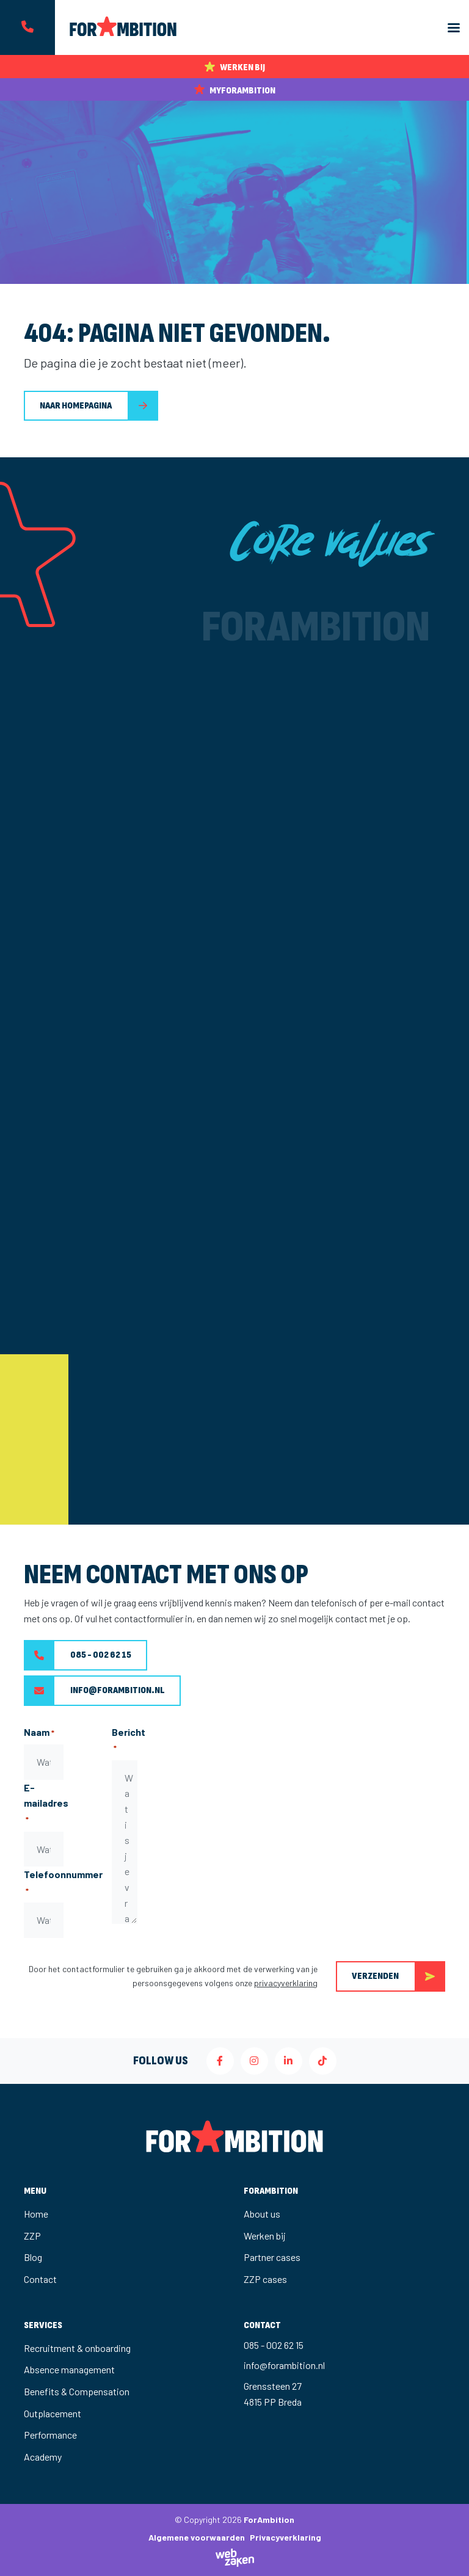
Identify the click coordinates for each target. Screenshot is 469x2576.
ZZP (32, 2235)
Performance (50, 2434)
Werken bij (265, 2235)
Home (36, 2213)
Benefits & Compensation (76, 2391)
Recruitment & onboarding (77, 2348)
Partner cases (272, 2257)
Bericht (128, 1740)
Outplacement (52, 2413)
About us (262, 2213)
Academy (43, 2456)
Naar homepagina (76, 406)
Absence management (69, 2369)
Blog (33, 2257)
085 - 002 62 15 (77, 1655)
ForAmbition (269, 2519)
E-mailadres (46, 1804)
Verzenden (398, 1976)
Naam (39, 1733)
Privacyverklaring (285, 2537)
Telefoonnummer (63, 1882)
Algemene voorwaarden (196, 2537)
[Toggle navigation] (453, 28)
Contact (40, 2279)
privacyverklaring (286, 1983)
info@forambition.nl (94, 1690)
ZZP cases (265, 2279)
